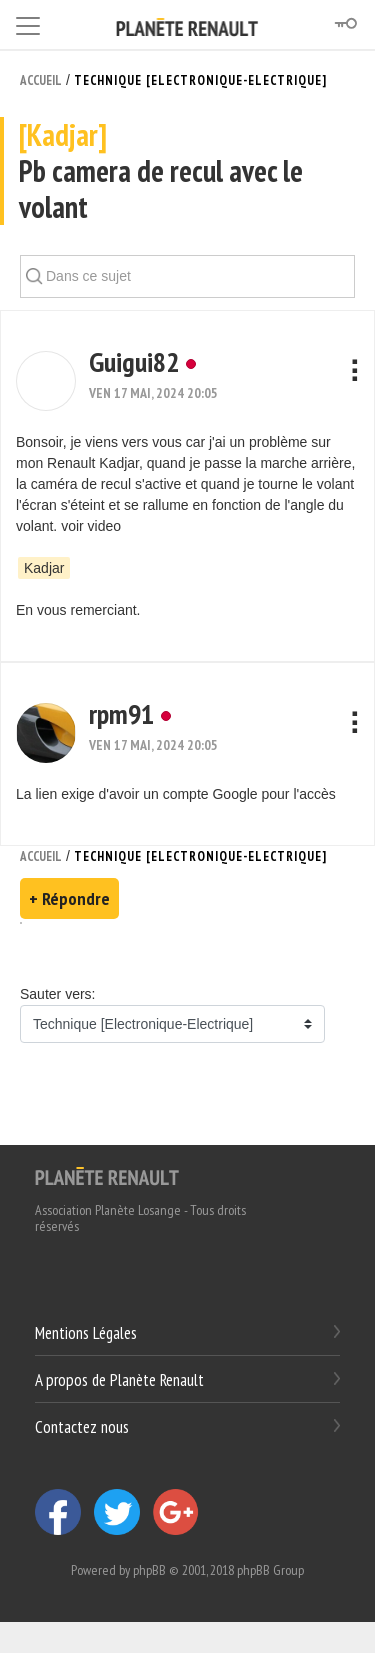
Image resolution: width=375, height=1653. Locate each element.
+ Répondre (69, 898)
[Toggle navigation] (28, 22)
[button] (46, 381)
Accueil (41, 80)
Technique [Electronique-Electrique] (200, 80)
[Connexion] (345, 24)
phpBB (149, 1570)
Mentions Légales (86, 1333)
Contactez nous (82, 1426)
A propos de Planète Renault (119, 1380)
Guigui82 (134, 361)
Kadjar (44, 568)
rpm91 (121, 713)
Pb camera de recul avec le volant (187, 171)
